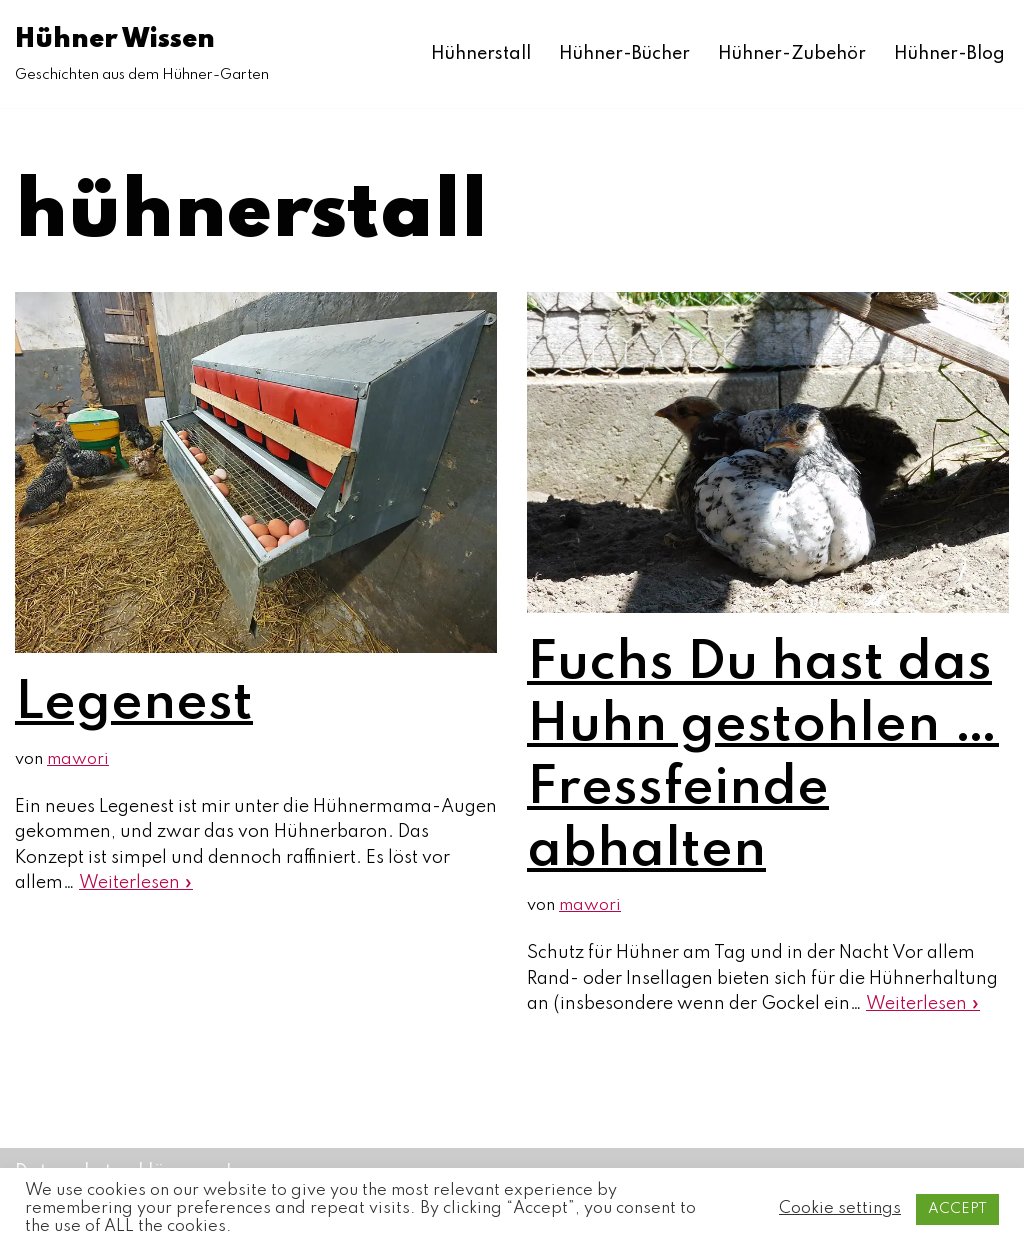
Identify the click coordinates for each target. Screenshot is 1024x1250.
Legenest (134, 703)
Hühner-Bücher (624, 54)
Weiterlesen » (136, 883)
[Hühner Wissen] (142, 54)
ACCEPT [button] (957, 1209)
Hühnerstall (481, 54)
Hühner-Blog (949, 54)
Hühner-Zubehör (792, 54)
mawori (78, 759)
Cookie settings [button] (840, 1208)
